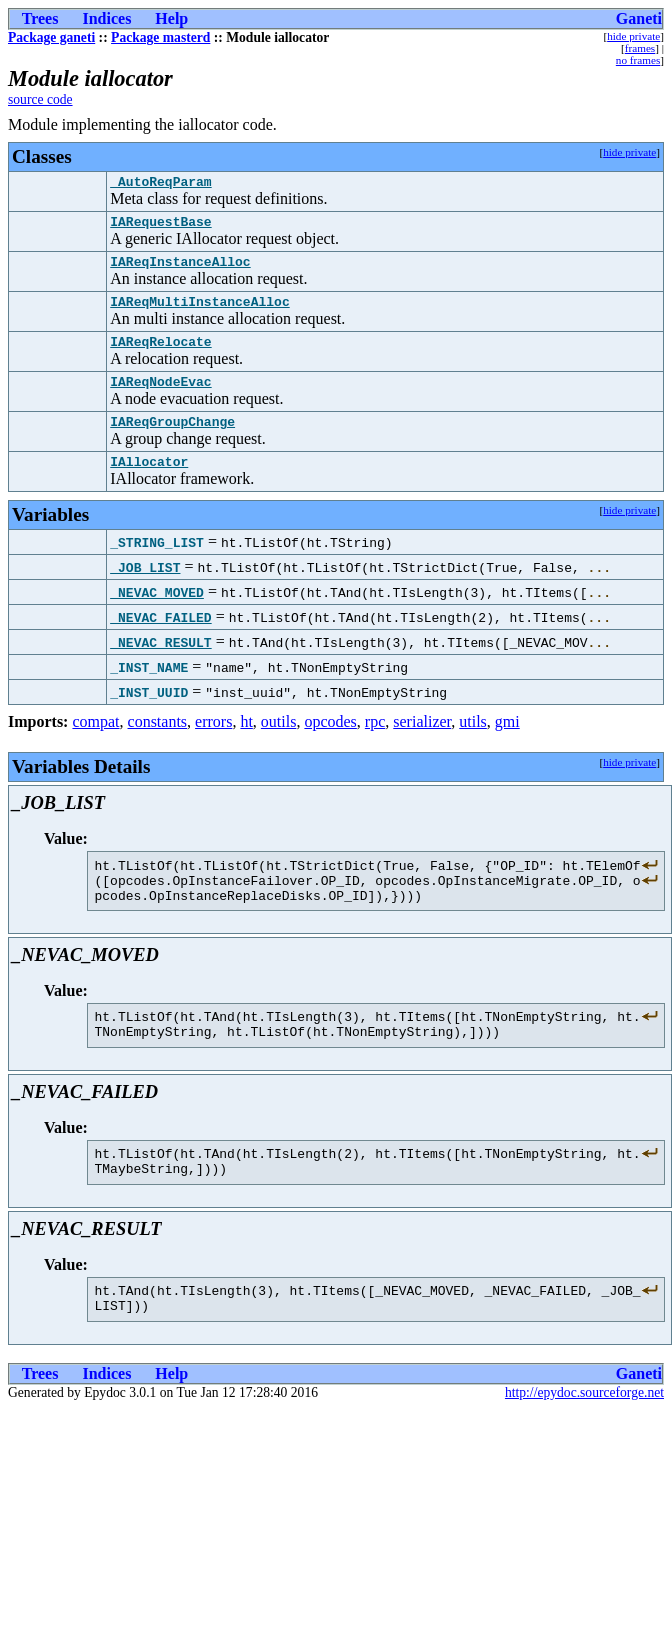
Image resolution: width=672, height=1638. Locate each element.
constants (158, 745)
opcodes (330, 745)
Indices (106, 18)
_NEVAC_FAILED (160, 641)
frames (640, 48)
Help (171, 18)
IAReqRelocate (160, 356)
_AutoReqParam (160, 184)
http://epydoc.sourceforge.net (584, 1443)
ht (246, 745)
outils (279, 745)
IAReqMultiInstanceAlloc (199, 313)
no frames (638, 60)
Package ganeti (51, 37)
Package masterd (160, 37)
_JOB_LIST (145, 591)
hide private (633, 36)
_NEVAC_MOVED (157, 616)
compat (95, 745)
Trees (40, 18)
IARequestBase (160, 227)
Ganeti (639, 18)
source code (40, 99)
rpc (375, 745)
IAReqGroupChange (172, 442)
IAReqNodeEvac (160, 399)
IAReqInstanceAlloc (180, 270)
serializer (422, 745)
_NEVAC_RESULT (160, 666)
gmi (507, 745)
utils (473, 745)
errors (213, 745)
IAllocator (149, 485)
